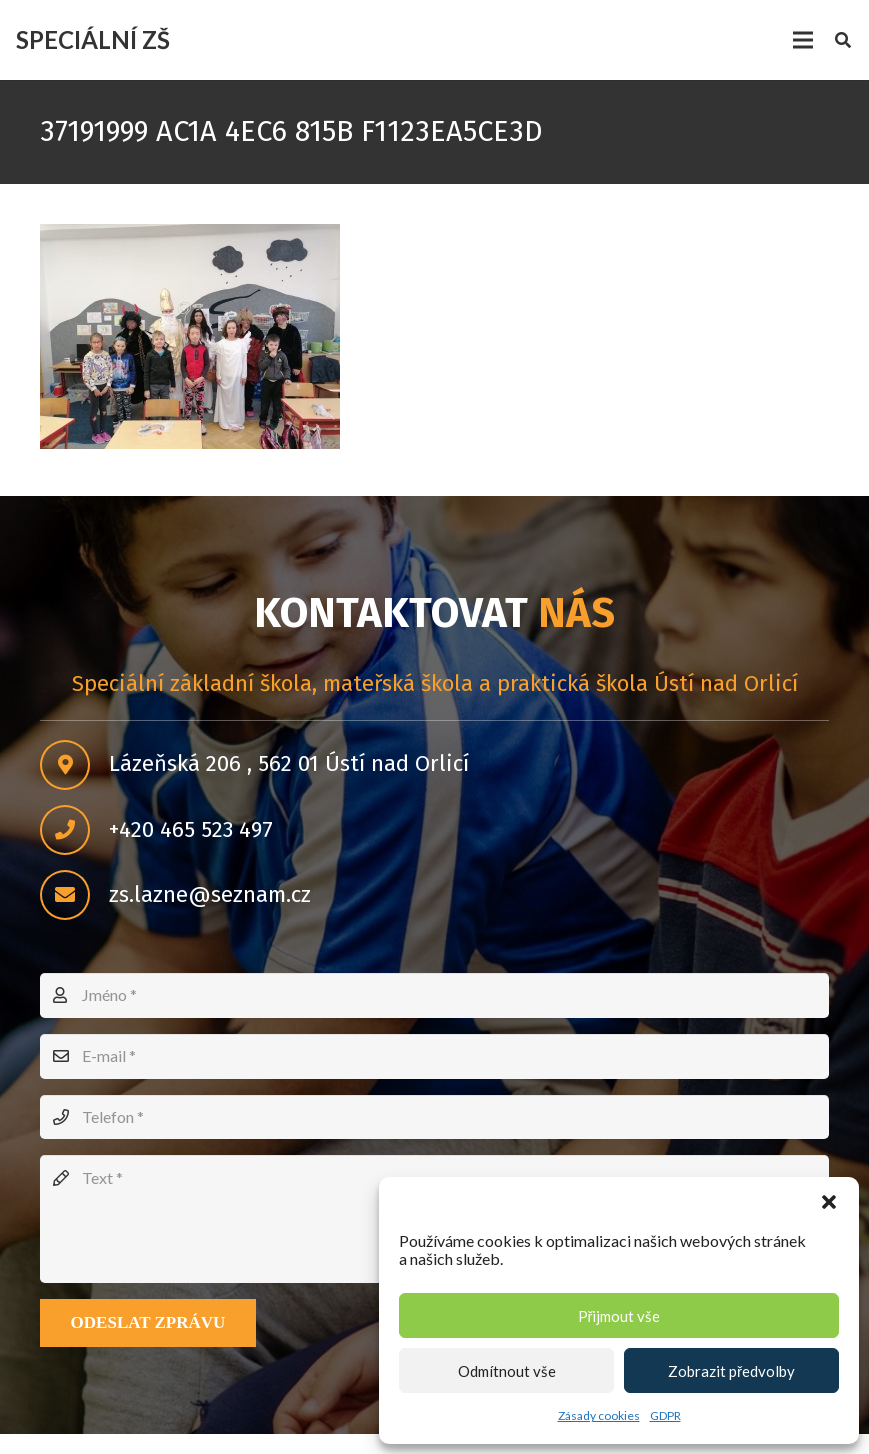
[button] (829, 1202)
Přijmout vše (619, 1316)
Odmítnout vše (507, 1371)
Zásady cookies (599, 1415)
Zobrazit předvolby (731, 1371)
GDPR (665, 1415)
